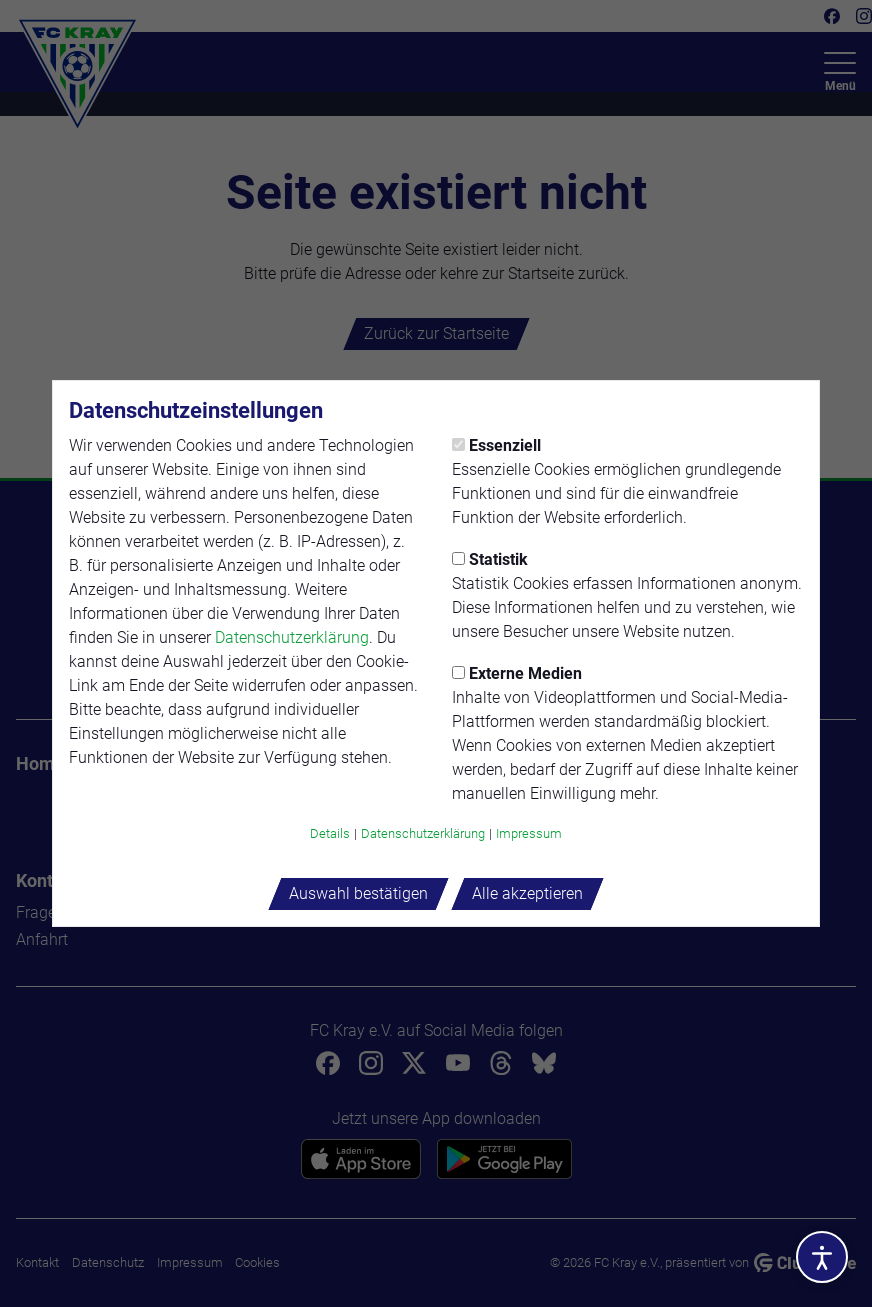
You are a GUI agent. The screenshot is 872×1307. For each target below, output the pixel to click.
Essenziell (496, 445)
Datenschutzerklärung (292, 637)
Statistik (490, 559)
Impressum (529, 833)
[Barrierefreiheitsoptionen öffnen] (822, 1257)
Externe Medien (517, 673)
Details (330, 833)
